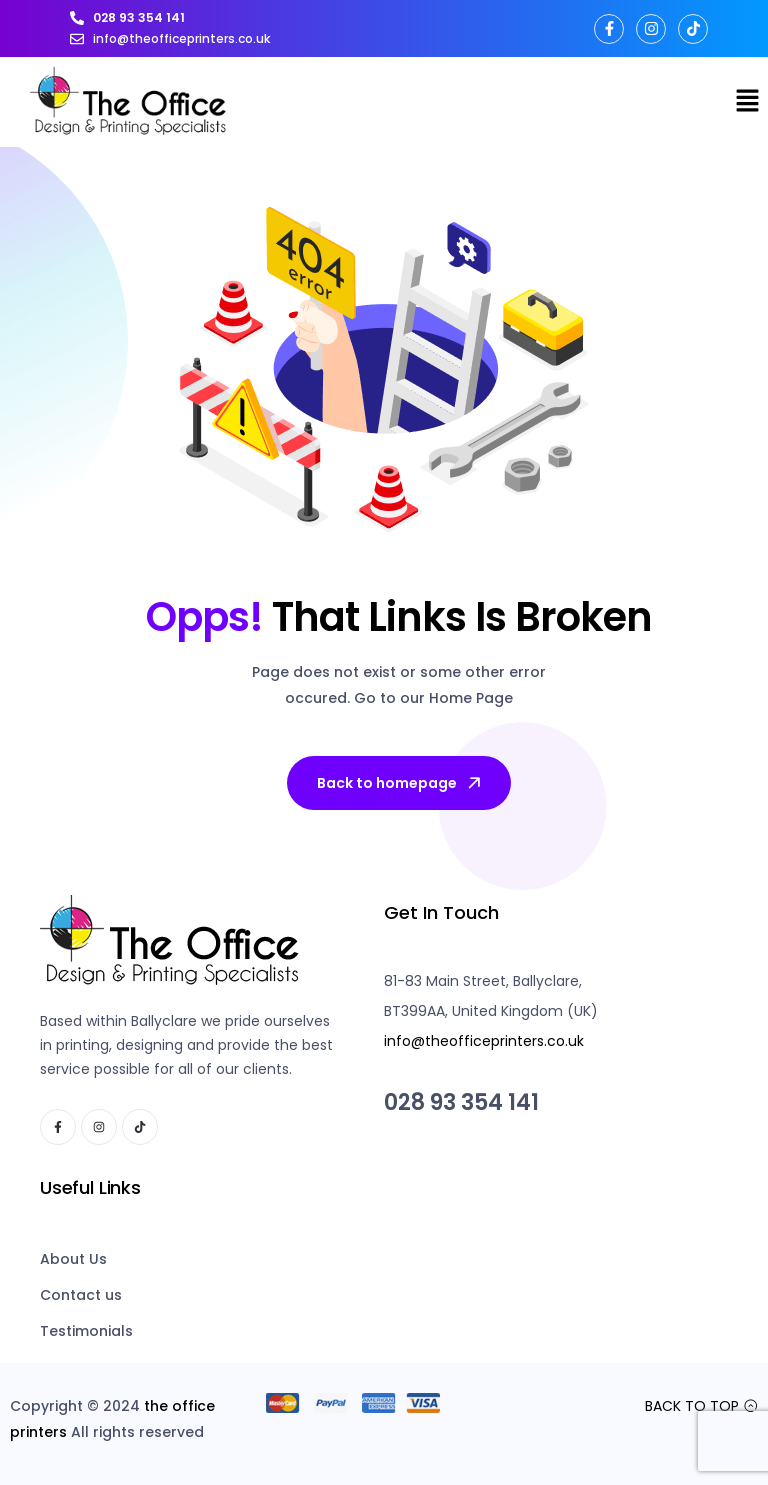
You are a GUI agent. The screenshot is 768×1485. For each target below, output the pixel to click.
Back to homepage (400, 783)
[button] (748, 102)
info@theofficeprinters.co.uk (484, 1041)
